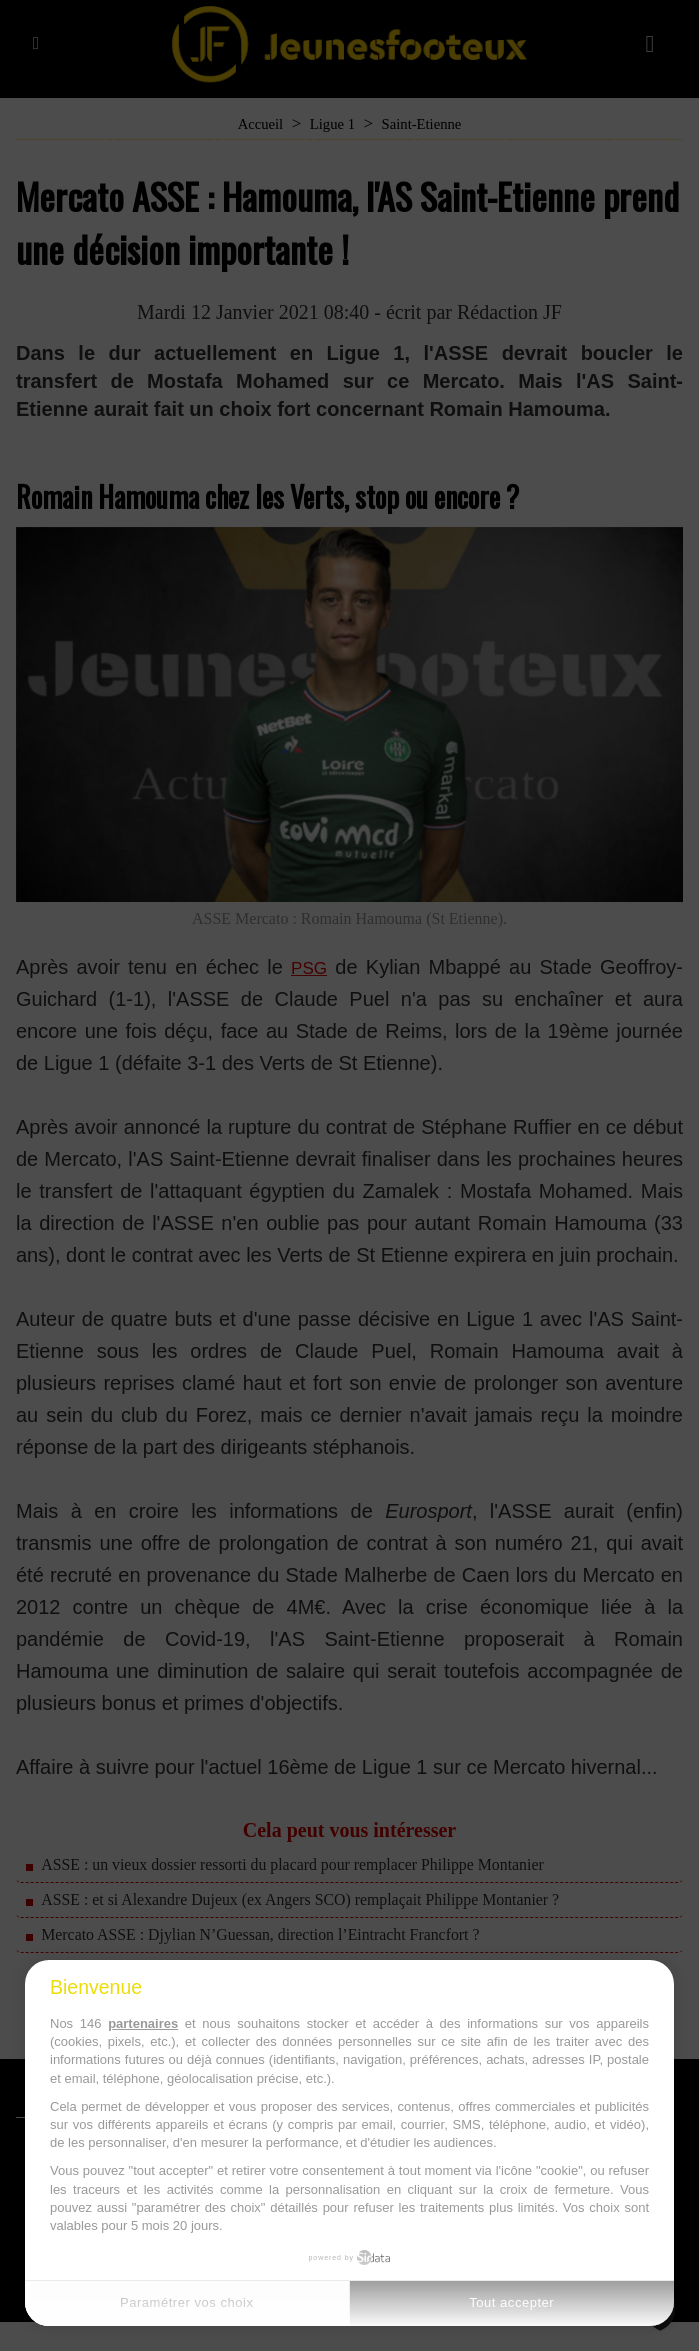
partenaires (143, 2023)
